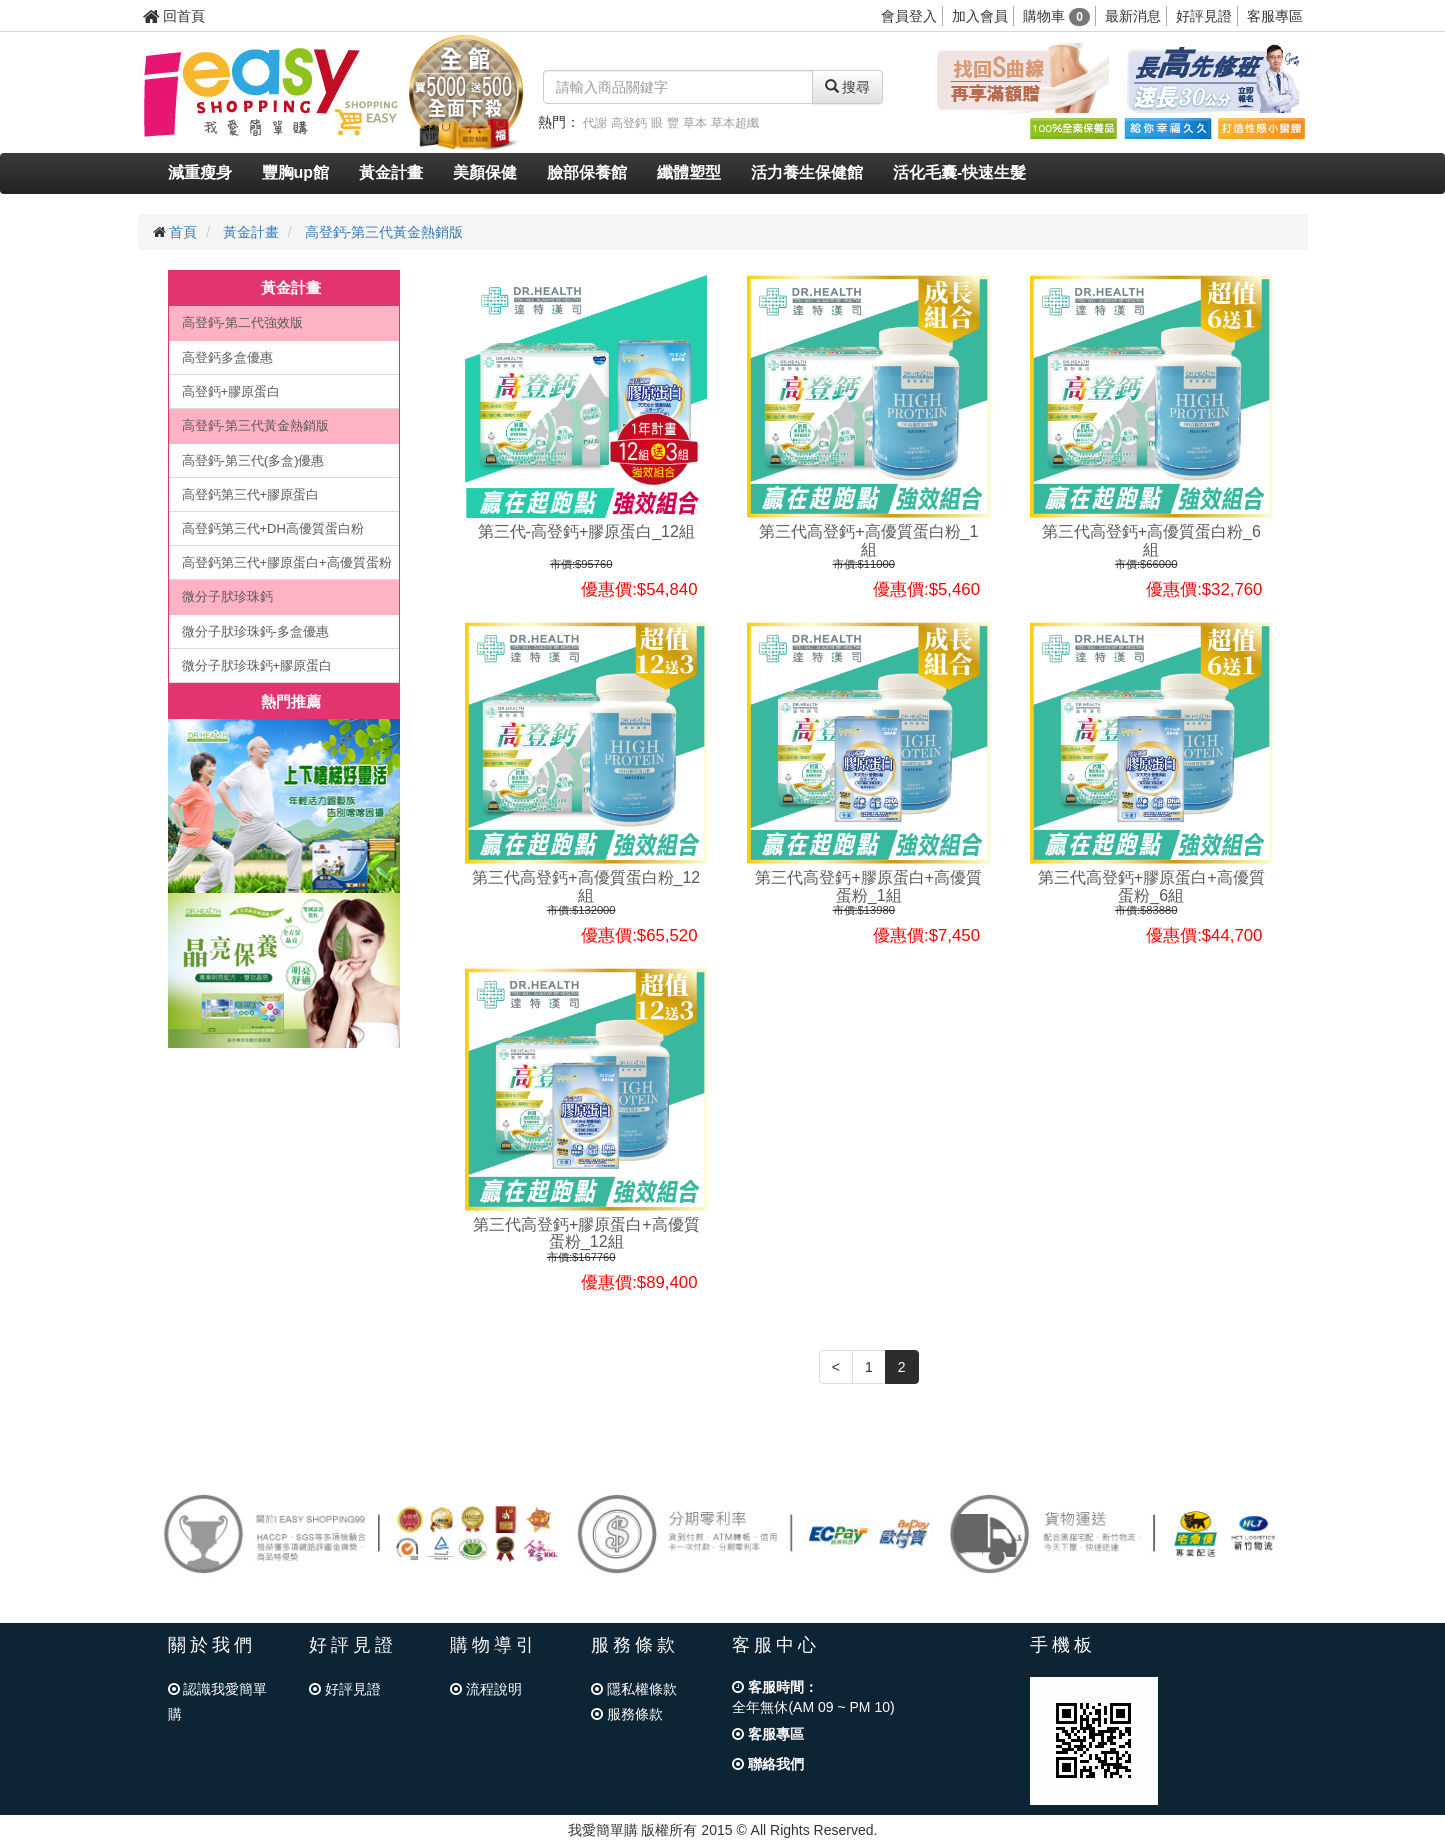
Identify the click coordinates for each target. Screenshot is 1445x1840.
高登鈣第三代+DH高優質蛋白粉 (273, 528)
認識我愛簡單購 (218, 1701)
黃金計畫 (391, 172)
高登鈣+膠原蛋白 (231, 391)
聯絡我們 (768, 1764)
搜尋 (848, 87)
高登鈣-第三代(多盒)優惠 (253, 460)
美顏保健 (485, 172)
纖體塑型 (689, 172)
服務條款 (627, 1714)
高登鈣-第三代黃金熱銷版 (384, 232)
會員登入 (909, 16)
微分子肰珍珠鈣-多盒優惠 (255, 631)
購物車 (1056, 16)
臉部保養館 (587, 172)
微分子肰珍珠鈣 (227, 596)
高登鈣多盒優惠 (227, 357)
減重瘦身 (200, 172)
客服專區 (1275, 16)
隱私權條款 (634, 1689)
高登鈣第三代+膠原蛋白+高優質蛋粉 (287, 562)
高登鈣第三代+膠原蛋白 (251, 494)
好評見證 (1204, 16)
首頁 (183, 232)
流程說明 (486, 1689)
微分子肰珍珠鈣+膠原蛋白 (257, 665)
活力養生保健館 (807, 172)
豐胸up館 (296, 172)
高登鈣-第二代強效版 (242, 322)
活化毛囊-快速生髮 (959, 172)
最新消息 (1133, 16)
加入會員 (980, 16)
